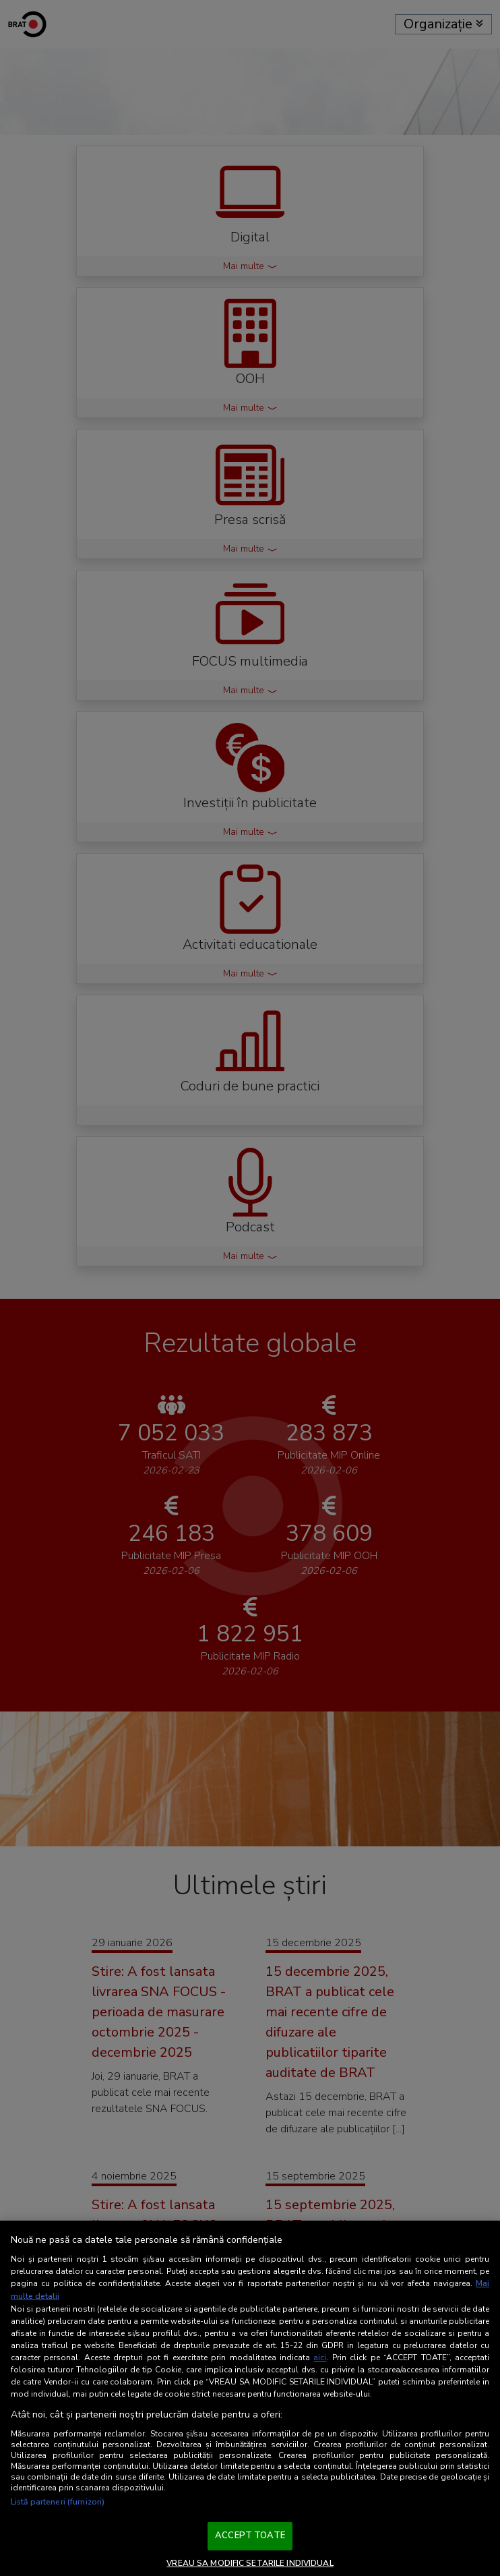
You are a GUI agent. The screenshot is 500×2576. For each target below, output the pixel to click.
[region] (250, 2399)
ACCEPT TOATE (250, 2535)
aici (319, 2357)
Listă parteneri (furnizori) (57, 2501)
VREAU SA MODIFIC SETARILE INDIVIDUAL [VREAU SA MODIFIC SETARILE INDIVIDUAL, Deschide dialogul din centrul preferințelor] (249, 2563)
